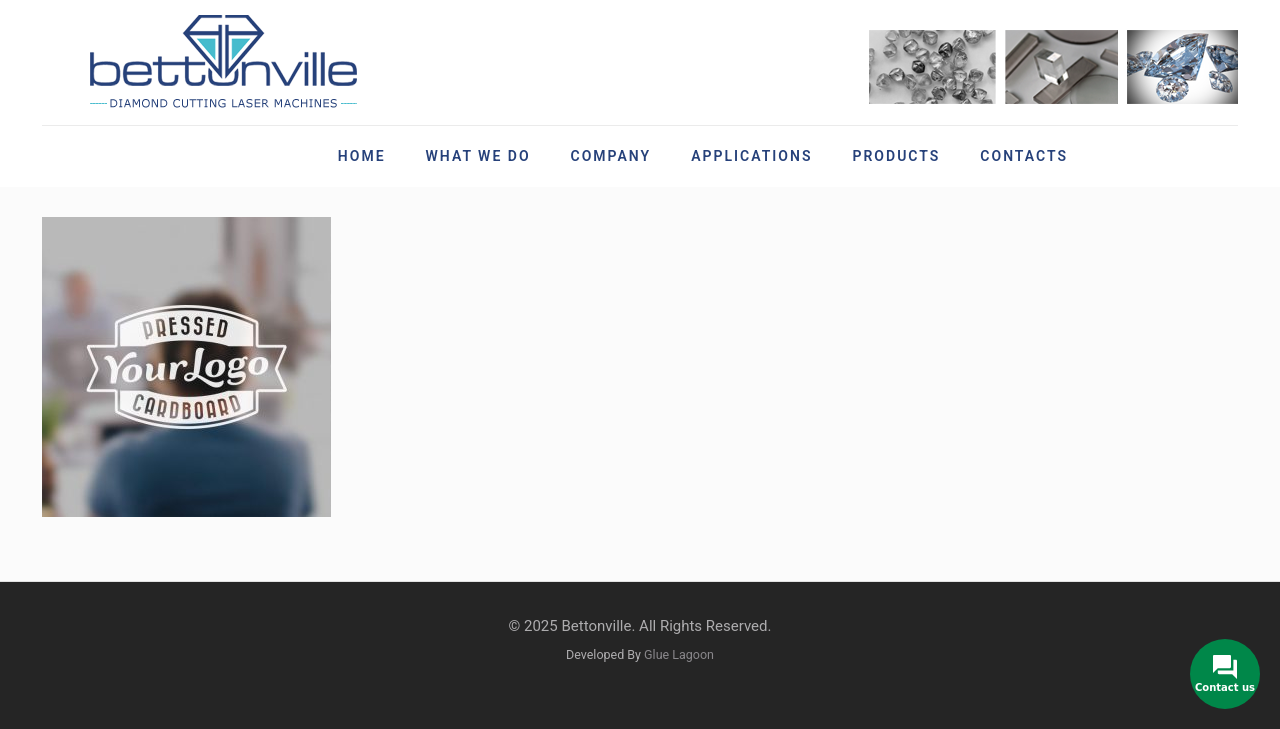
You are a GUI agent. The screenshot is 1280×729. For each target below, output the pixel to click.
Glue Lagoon (679, 654)
